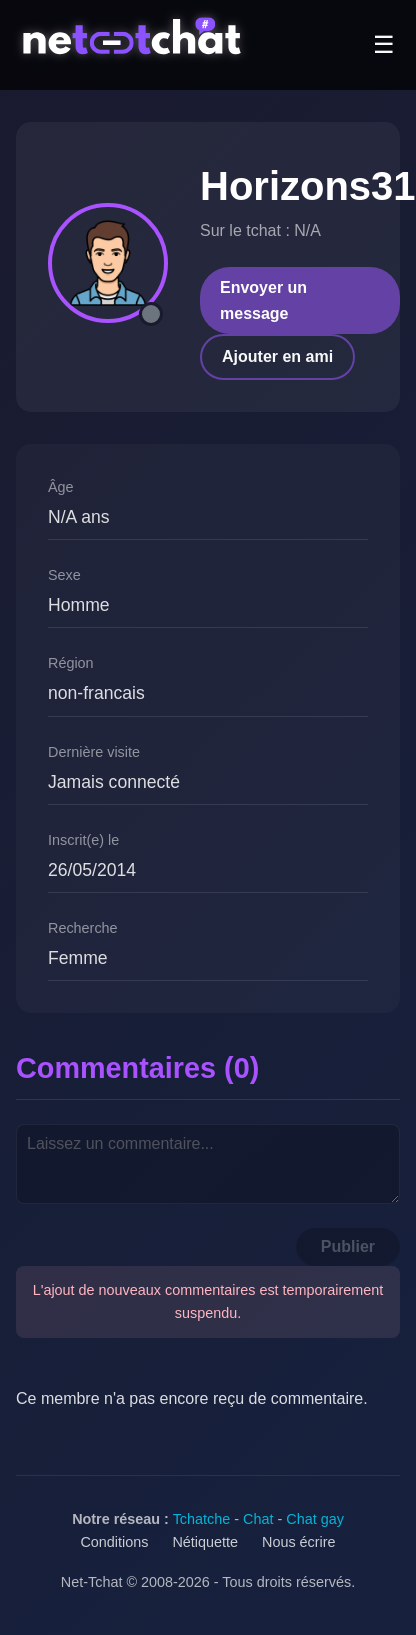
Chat (258, 1519)
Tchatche (202, 1519)
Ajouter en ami (277, 356)
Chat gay (315, 1519)
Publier (348, 1246)
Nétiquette (205, 1542)
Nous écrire (299, 1542)
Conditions (114, 1542)
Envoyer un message (263, 300)
